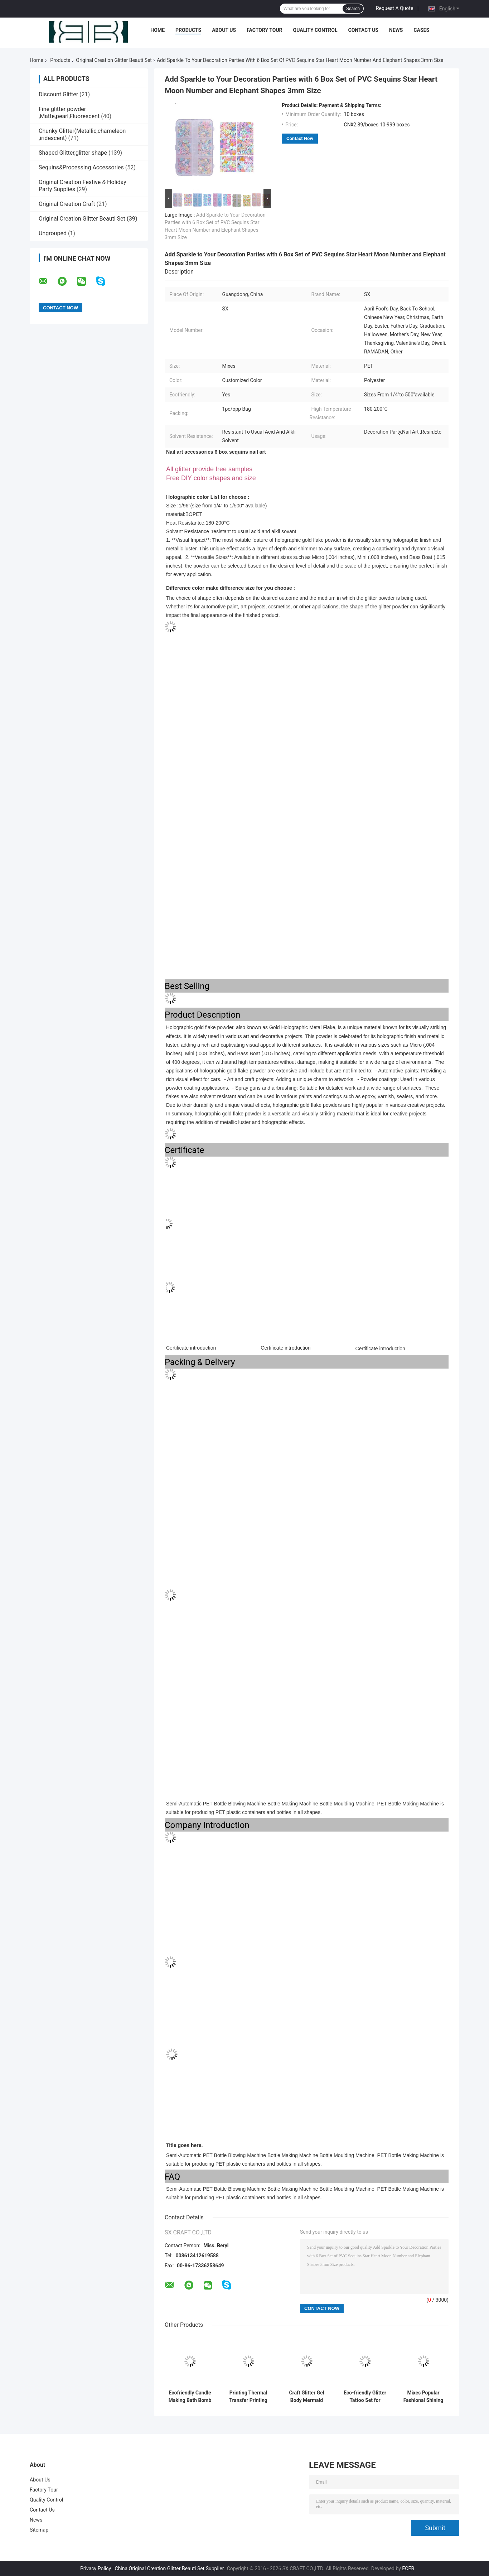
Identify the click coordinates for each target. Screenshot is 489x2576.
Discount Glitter (58, 94)
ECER (408, 2568)
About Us (224, 30)
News (396, 30)
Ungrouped (53, 233)
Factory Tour (264, 30)
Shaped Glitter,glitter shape (73, 152)
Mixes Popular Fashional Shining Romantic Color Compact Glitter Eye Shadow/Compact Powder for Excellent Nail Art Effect (423, 2396)
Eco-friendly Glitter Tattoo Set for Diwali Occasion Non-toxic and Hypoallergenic (365, 2396)
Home (157, 30)
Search (353, 8)
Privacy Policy (95, 2568)
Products (188, 30)
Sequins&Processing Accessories (81, 167)
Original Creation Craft (67, 204)
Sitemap (39, 2530)
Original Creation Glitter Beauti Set (114, 60)
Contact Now (299, 138)
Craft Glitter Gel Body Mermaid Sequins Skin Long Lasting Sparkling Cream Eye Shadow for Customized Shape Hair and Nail (306, 2396)
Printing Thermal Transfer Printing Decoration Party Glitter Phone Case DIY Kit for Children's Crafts (248, 2396)
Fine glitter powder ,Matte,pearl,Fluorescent (69, 113)
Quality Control (315, 30)
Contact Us (363, 30)
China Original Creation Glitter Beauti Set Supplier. (170, 2568)
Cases (421, 30)
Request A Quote (394, 8)
